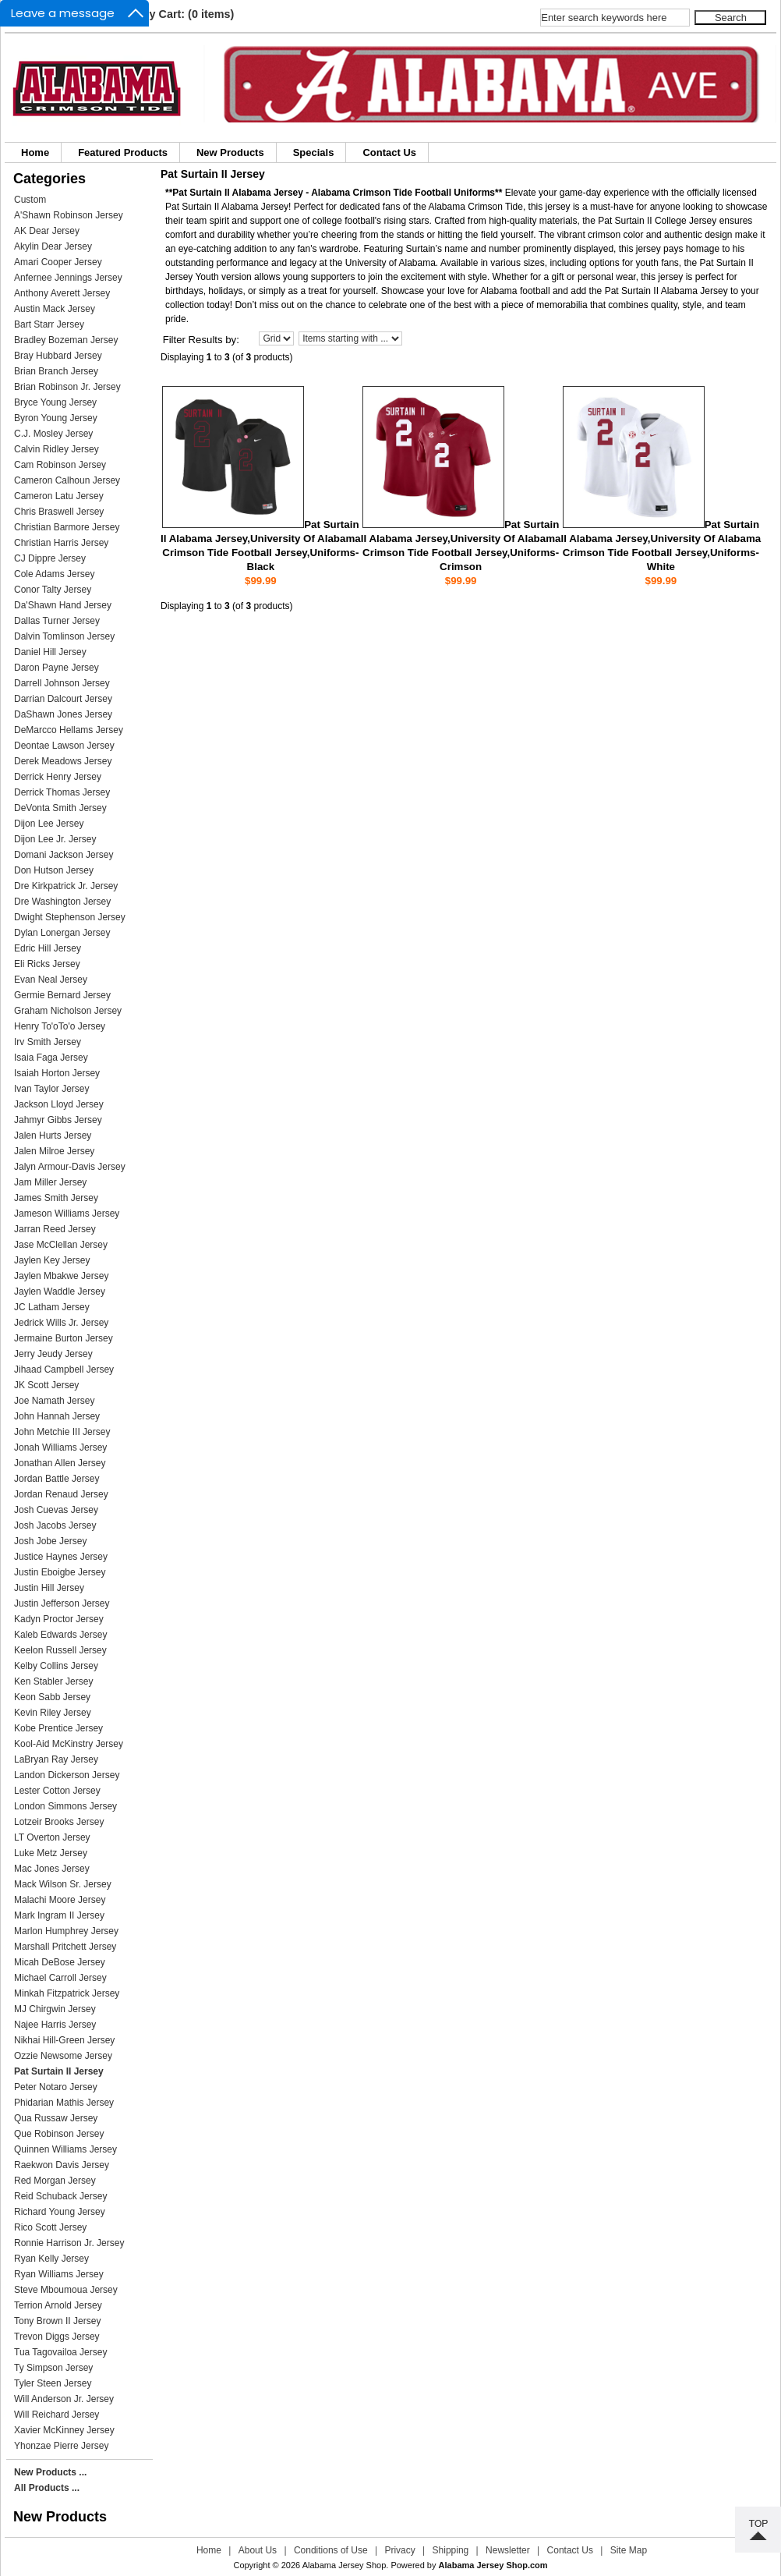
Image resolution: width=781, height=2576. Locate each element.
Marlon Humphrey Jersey (66, 1931)
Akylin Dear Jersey (53, 246)
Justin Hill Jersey (49, 1587)
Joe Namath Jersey (54, 1400)
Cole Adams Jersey (54, 574)
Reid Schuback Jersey (60, 2196)
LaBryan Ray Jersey (56, 1759)
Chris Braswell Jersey (59, 511)
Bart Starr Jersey (49, 324)
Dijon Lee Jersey (48, 823)
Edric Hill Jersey (47, 948)
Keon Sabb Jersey (52, 1697)
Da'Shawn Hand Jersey (62, 605)
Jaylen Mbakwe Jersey (61, 1275)
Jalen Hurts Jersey (52, 1135)
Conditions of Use (331, 2550)
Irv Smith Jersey (47, 1041)
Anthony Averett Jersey (62, 293)
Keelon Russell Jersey (60, 1650)
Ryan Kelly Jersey (51, 2258)
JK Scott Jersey (46, 1385)
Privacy (399, 2550)
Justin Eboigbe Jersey (59, 1572)
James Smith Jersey (56, 1197)
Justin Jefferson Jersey (62, 1603)
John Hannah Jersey (57, 1416)
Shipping (451, 2550)
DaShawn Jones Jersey (63, 714)
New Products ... (50, 2472)
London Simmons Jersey (65, 1806)
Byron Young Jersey (55, 418)
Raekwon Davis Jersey (61, 2165)
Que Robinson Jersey (59, 2133)
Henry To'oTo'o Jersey (59, 1026)
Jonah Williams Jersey (60, 1447)
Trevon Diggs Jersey (57, 2336)
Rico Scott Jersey (50, 2227)
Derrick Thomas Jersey (62, 792)
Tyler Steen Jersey (52, 2383)
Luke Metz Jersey (50, 1853)
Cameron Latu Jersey (59, 496)
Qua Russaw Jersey (55, 2118)
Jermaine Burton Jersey (63, 1338)
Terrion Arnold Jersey (58, 2305)
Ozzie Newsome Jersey (63, 2055)
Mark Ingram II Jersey (59, 1915)
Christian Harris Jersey (61, 542)
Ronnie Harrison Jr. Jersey (69, 2243)
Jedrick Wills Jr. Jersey (61, 1322)
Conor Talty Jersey (52, 589)
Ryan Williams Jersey (59, 2274)
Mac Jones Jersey (52, 1868)
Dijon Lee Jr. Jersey (55, 839)
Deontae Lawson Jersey (64, 745)
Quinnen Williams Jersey (65, 2149)
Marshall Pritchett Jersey (65, 1946)
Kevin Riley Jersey (52, 1712)
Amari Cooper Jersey (58, 262)
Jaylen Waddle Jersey (59, 1291)
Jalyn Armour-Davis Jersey (69, 1166)
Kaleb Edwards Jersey (60, 1634)
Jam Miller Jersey (50, 1182)
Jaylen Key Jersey (52, 1260)
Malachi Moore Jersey (59, 1899)
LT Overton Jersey (52, 1837)
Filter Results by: (201, 339)
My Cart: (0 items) (187, 14)
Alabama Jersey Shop (344, 2565)
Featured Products (123, 152)
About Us (258, 2550)
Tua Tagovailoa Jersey (60, 2352)
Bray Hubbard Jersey (58, 355)
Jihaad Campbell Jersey (64, 1369)
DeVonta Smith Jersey (60, 808)
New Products (230, 152)
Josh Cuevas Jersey (56, 1509)
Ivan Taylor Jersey (52, 1088)
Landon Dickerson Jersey (66, 1775)
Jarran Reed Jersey (55, 1229)
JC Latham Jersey (52, 1307)
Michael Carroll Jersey (60, 1977)
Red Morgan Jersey (55, 2180)
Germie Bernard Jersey (62, 995)
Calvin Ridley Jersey (56, 449)
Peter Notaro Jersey (55, 2087)
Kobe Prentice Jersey (58, 1728)
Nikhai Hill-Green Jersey (64, 2040)
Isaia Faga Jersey (51, 1057)
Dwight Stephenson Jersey (69, 917)
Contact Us (389, 152)
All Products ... (47, 2487)
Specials (313, 152)
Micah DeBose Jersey (59, 1962)
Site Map (628, 2550)
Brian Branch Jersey (56, 371)
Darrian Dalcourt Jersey (63, 698)
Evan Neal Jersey (50, 979)
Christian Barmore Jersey (66, 527)
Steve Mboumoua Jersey (66, 2289)
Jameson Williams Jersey (66, 1213)
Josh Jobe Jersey (50, 1541)
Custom (30, 199)
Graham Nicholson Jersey (68, 1010)
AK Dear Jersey (47, 230)
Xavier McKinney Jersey (64, 2430)
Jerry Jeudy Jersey (53, 1353)
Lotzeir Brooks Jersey (59, 1821)
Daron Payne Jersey (56, 667)
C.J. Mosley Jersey (53, 433)
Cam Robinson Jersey (60, 464)
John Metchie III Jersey (62, 1431)
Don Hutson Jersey (54, 870)
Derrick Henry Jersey (57, 776)
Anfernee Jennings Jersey (68, 277)
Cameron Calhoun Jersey (67, 480)
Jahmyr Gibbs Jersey (58, 1119)
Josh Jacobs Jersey (55, 1525)
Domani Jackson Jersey (63, 854)
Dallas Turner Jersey (57, 620)
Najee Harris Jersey (55, 2024)
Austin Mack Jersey (54, 308)
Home (35, 152)
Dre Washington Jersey (62, 901)
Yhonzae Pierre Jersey (61, 2445)
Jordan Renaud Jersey (61, 1494)
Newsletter (508, 2550)
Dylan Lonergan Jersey (62, 932)
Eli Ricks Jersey (47, 963)
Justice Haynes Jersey (61, 1556)
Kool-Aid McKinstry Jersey (68, 1743)
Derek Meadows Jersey (62, 761)
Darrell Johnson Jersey (62, 683)
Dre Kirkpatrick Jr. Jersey (66, 886)
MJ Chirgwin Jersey (55, 2009)
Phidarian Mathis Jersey (64, 2102)
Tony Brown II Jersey (57, 2321)
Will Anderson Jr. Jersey (64, 2399)
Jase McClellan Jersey (61, 1244)
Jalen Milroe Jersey (54, 1151)
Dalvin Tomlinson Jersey (64, 636)
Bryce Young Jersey (55, 402)
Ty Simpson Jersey (53, 2367)
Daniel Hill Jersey (50, 652)
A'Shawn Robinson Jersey (68, 215)
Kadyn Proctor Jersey (59, 1619)
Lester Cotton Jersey (57, 1790)
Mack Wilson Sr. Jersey (62, 1884)
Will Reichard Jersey (56, 2414)
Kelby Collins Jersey (56, 1665)
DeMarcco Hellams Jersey (68, 730)
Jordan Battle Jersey (56, 1478)
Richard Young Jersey (59, 2211)
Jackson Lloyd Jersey (59, 1104)
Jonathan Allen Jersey (59, 1463)
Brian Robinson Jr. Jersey (67, 386)
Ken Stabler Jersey (53, 1681)
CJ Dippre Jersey (50, 558)
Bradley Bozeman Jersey (66, 340)
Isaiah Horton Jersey (57, 1073)
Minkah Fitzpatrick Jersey (66, 1993)
